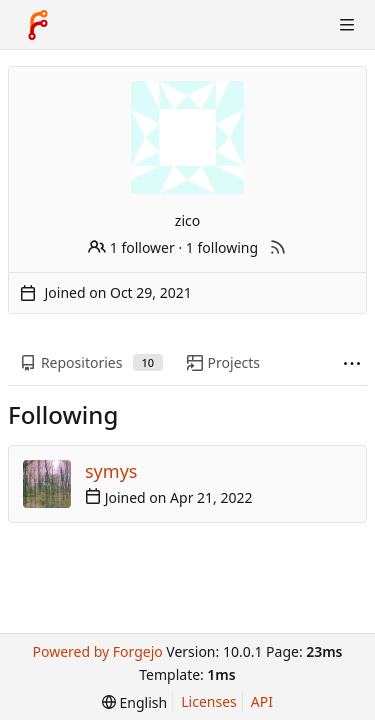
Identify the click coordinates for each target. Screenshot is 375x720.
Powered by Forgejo (97, 651)
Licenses (209, 701)
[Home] (38, 25)
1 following (222, 247)
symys (111, 471)
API (262, 701)
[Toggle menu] (347, 25)
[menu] (134, 702)
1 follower (131, 247)
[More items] (352, 363)
